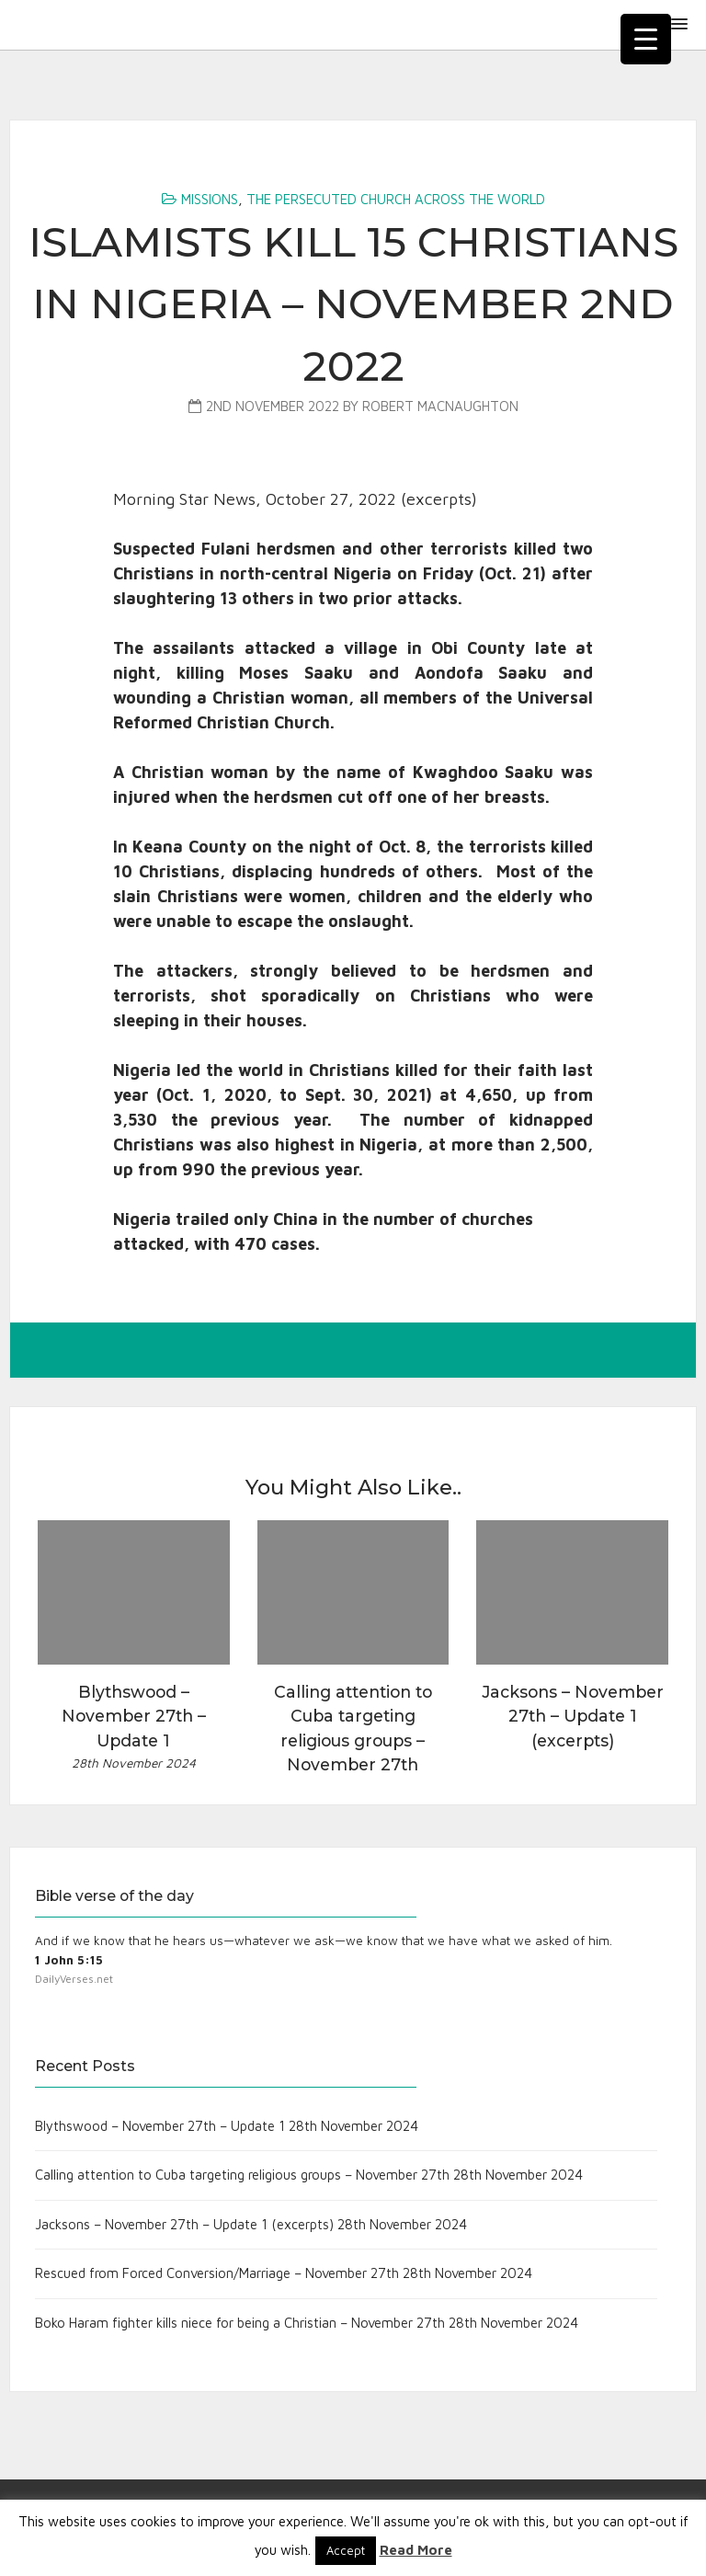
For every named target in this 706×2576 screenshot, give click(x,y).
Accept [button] (345, 2550)
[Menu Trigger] (646, 39)
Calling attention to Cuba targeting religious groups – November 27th (242, 2174)
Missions (209, 199)
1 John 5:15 (69, 1959)
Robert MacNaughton (440, 406)
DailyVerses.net (74, 1979)
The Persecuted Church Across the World (395, 199)
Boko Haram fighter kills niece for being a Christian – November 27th (240, 2322)
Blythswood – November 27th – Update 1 (160, 2126)
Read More (416, 2550)
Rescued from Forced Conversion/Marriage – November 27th (217, 2273)
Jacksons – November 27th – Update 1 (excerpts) (184, 2224)
